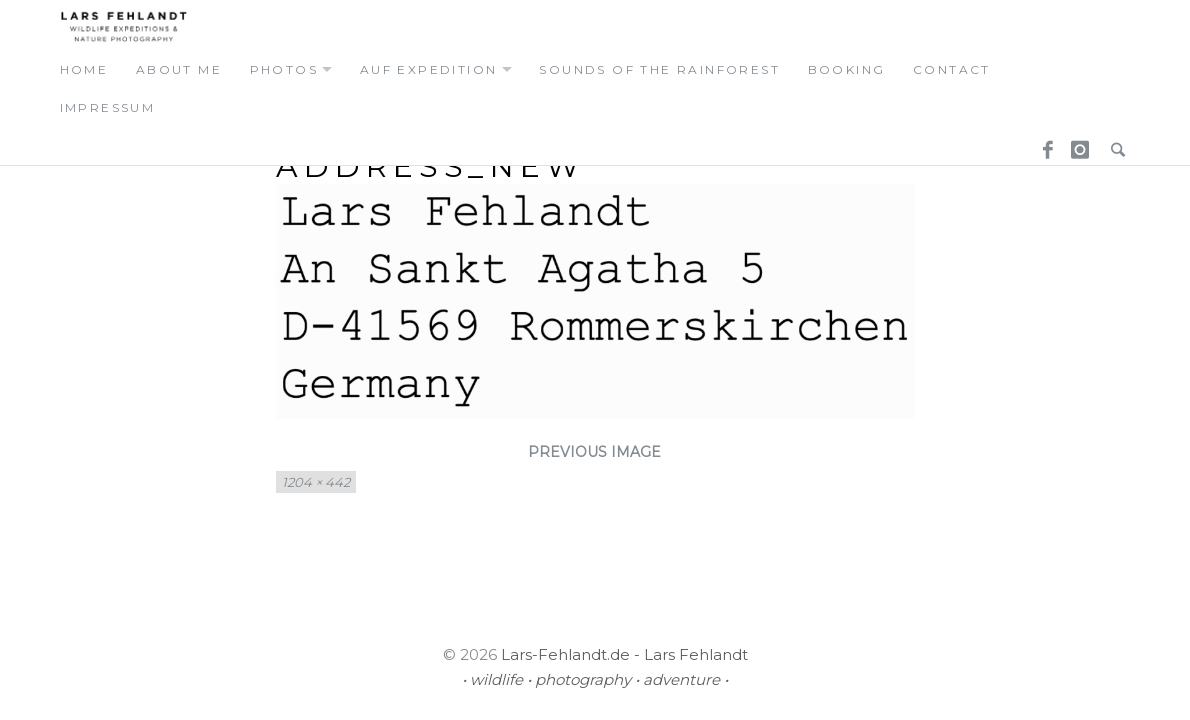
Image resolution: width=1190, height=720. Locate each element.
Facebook (1041, 146)
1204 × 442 (316, 482)
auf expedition (429, 69)
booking (847, 69)
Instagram (1077, 146)
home (84, 69)
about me (179, 69)
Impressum (108, 107)
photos (284, 69)
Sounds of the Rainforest (659, 69)
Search (1113, 146)
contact (952, 69)
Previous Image (594, 452)
